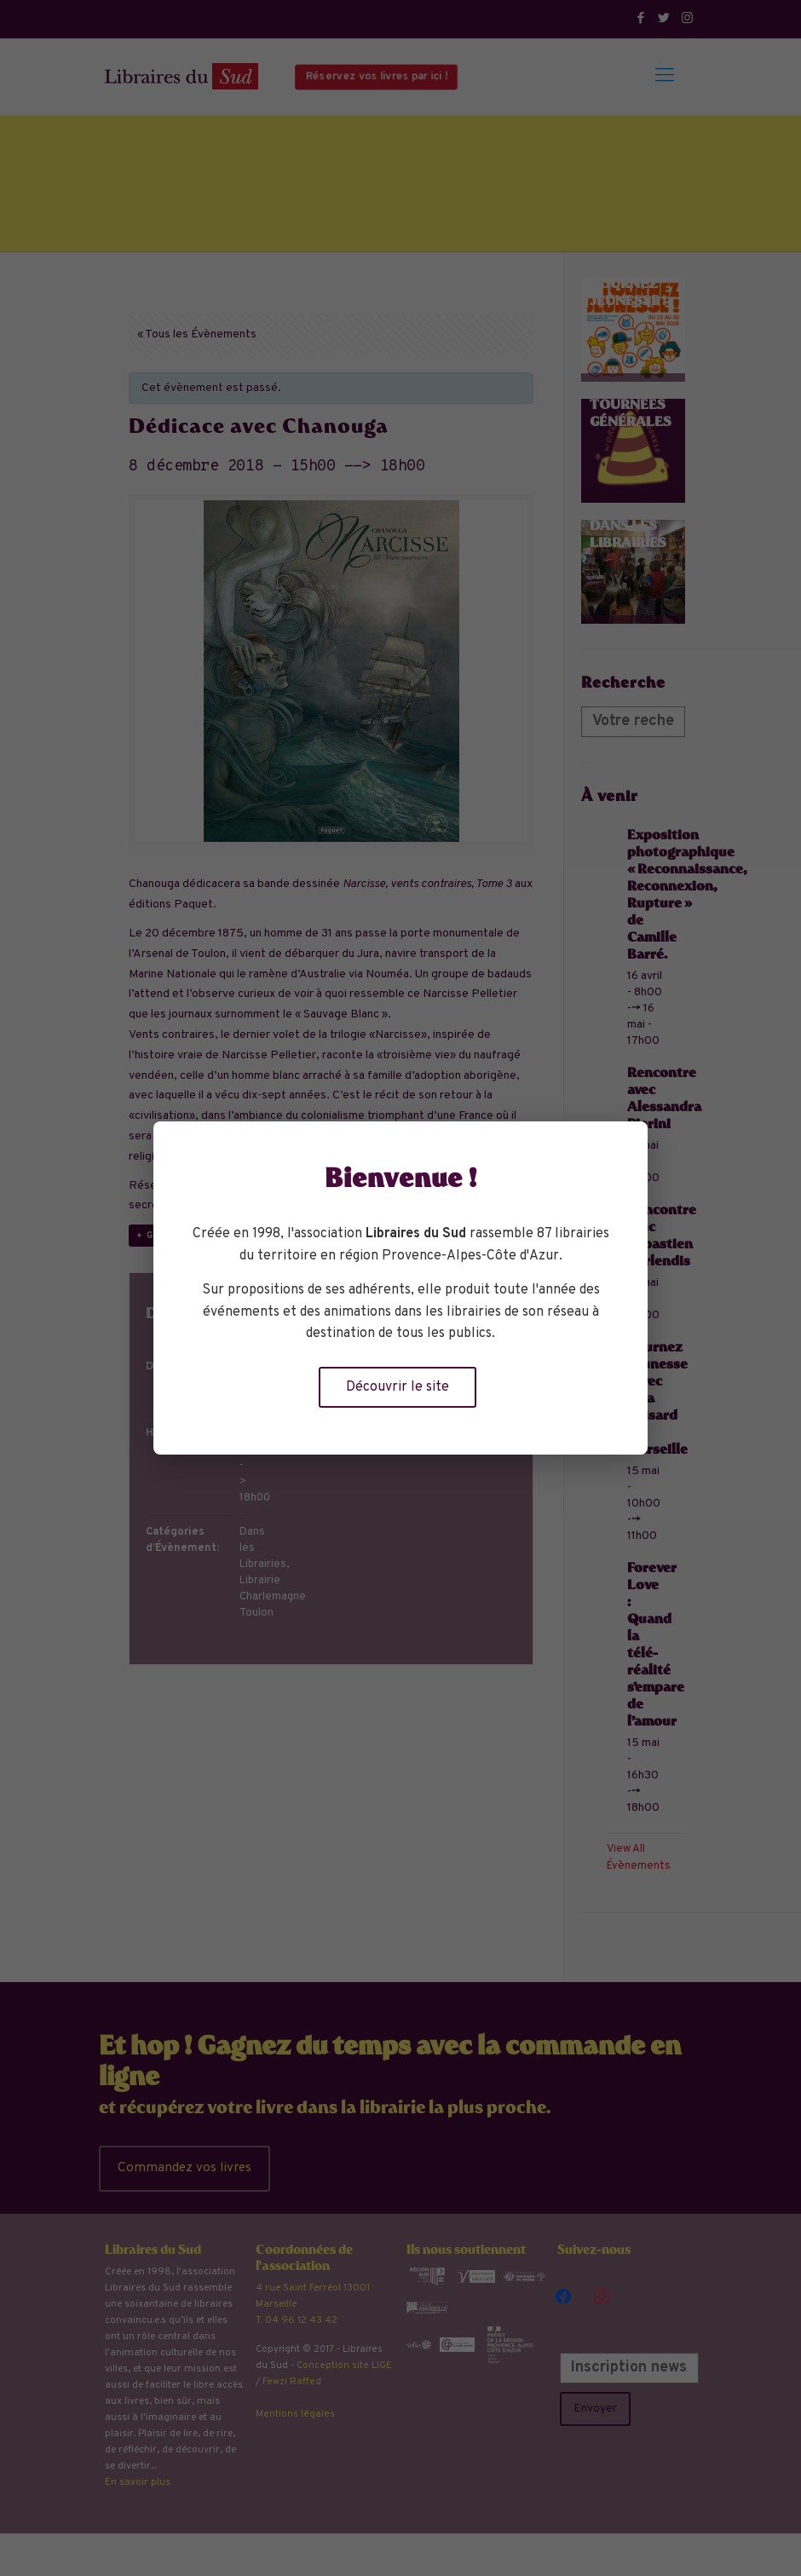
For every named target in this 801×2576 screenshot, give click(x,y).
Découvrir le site (397, 1387)
